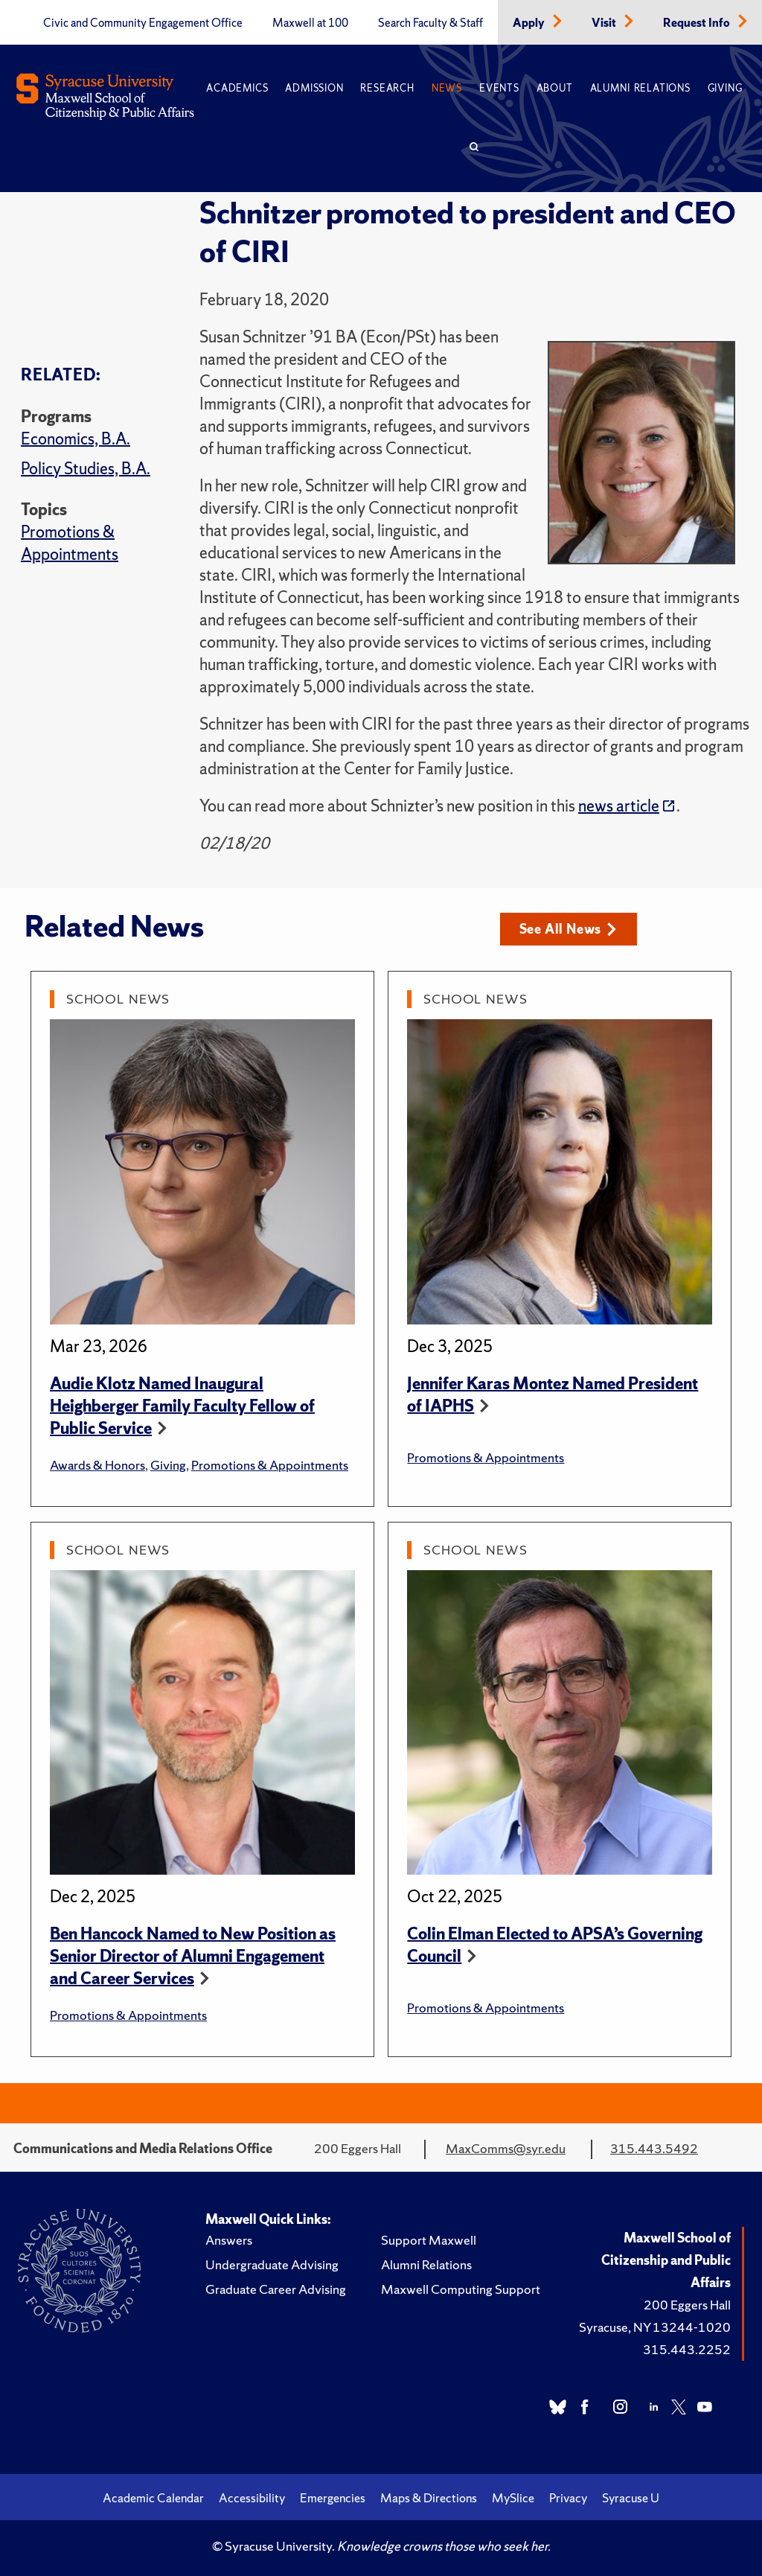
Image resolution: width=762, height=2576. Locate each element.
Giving (725, 88)
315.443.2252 (687, 2349)
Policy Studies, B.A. (85, 468)
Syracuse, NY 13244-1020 (655, 2327)
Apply (530, 23)
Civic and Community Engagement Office (143, 23)
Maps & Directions (428, 2498)
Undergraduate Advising (272, 2264)
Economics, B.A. (75, 439)
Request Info (697, 23)
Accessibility (252, 2498)
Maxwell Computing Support (460, 2289)
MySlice (513, 2498)
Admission (314, 88)
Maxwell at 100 (310, 23)
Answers (228, 2239)
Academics (237, 88)
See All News (568, 928)
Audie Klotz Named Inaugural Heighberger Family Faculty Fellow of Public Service (182, 1406)
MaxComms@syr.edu (506, 2148)
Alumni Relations (640, 88)
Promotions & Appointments (69, 543)
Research (387, 88)
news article (618, 806)
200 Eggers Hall (687, 2304)
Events (499, 88)
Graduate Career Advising (275, 2289)
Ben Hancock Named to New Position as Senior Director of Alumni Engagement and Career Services (193, 1956)
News (447, 88)
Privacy (568, 2498)
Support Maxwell (428, 2239)
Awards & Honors (97, 1464)
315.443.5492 (654, 2148)
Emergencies (332, 2498)
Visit (605, 23)
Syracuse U (630, 2498)
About (555, 88)
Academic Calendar (153, 2498)
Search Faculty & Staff (430, 23)
